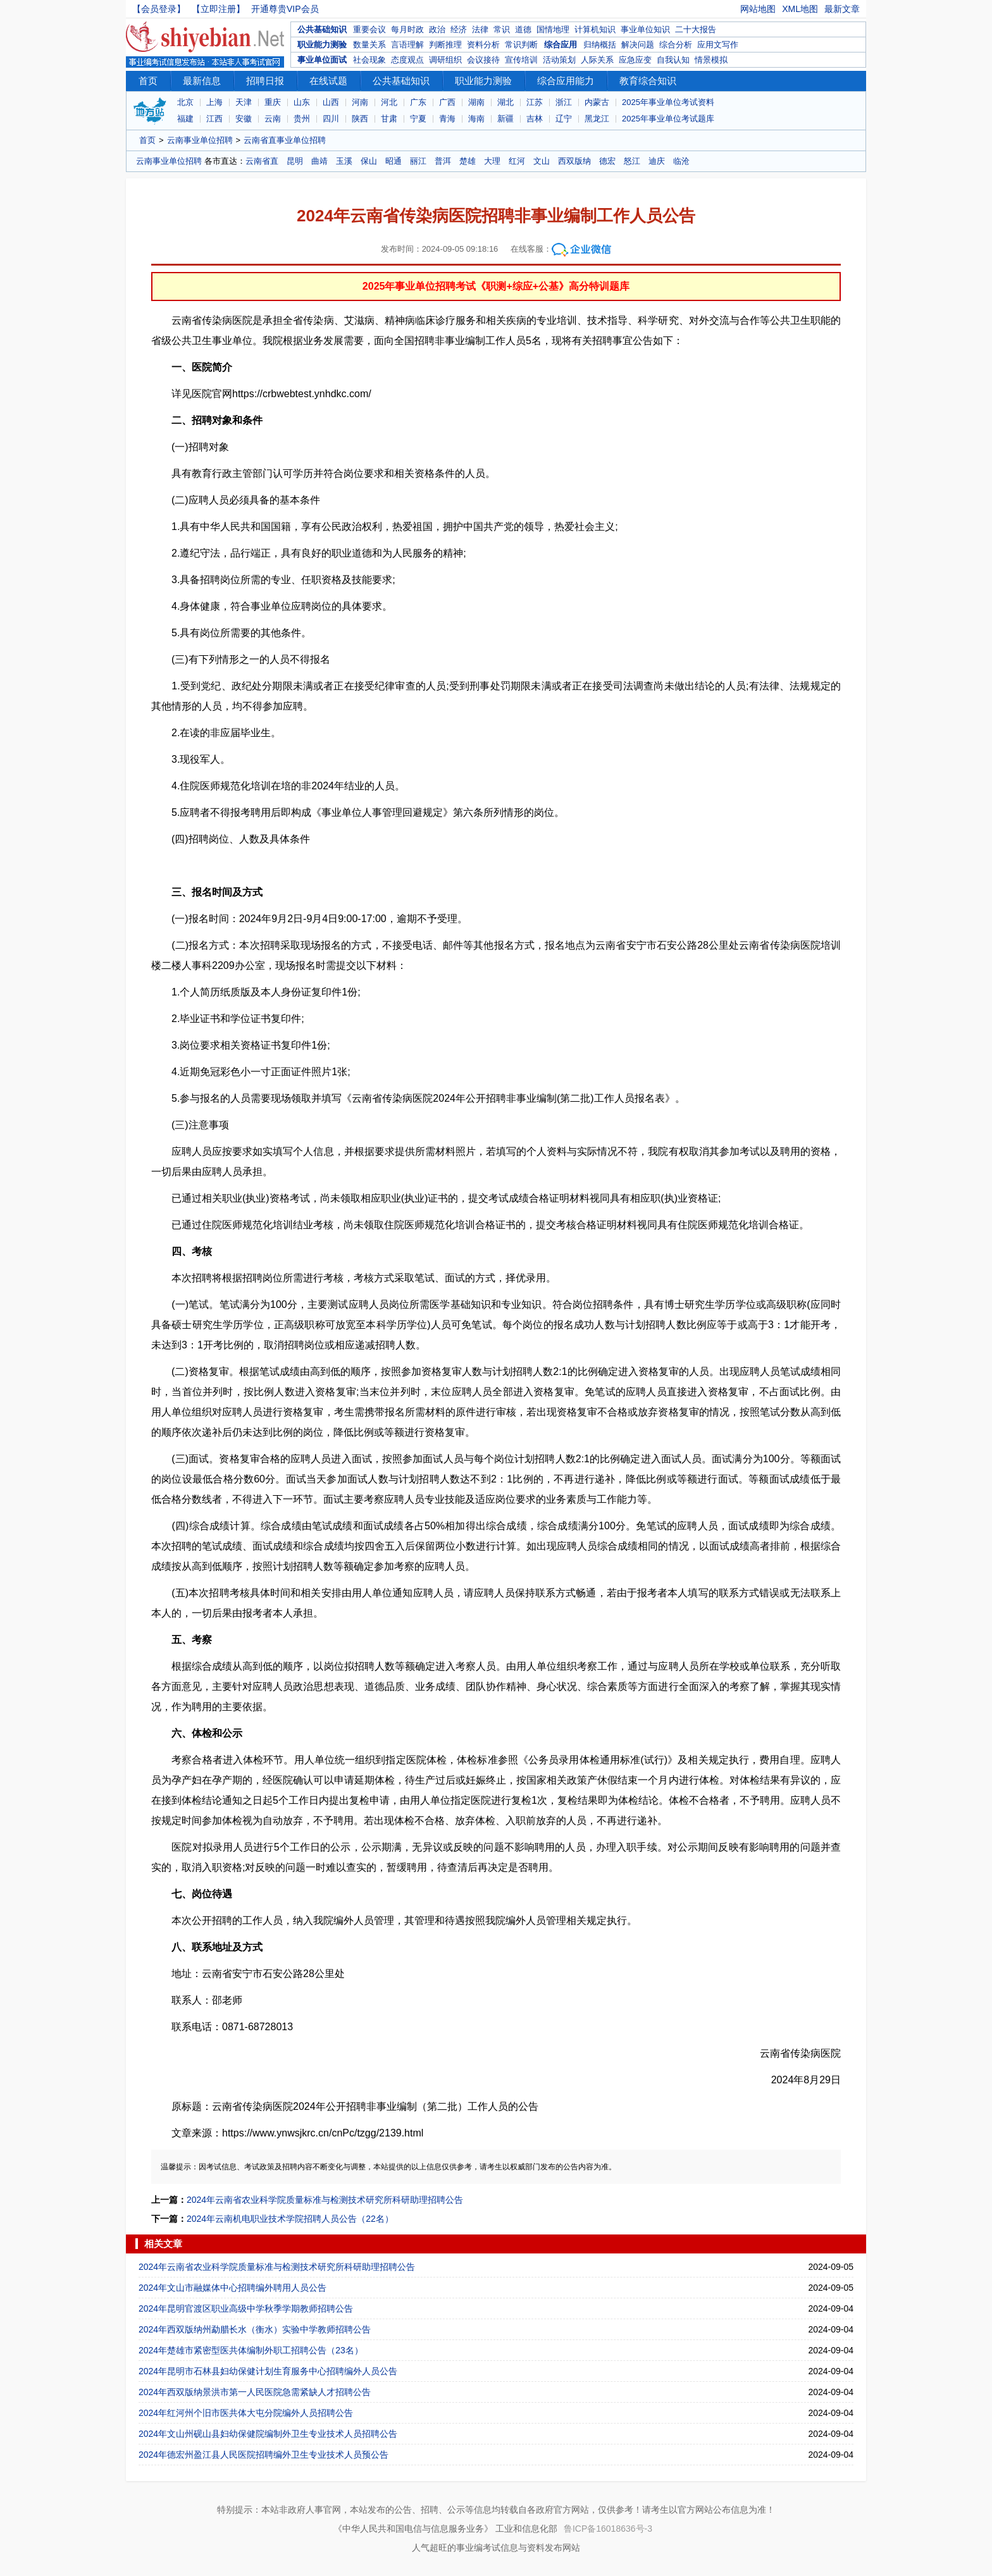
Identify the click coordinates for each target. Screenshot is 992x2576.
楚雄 (467, 161)
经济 (458, 29)
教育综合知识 (647, 80)
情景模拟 (711, 60)
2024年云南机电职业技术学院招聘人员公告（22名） (290, 2219)
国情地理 (552, 29)
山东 (302, 102)
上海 (214, 102)
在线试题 (328, 80)
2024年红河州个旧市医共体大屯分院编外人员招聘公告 (246, 2413)
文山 (541, 161)
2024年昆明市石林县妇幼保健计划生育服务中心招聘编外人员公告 (268, 2371)
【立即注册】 (218, 9)
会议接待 (483, 60)
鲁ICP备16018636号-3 (608, 2529)
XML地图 (800, 9)
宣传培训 (521, 60)
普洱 (443, 161)
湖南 (476, 102)
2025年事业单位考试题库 (668, 118)
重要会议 (369, 29)
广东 (418, 102)
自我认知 (673, 60)
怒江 (632, 161)
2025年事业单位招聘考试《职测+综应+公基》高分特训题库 (496, 286)
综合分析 (675, 44)
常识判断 (521, 44)
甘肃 (389, 118)
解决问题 (637, 44)
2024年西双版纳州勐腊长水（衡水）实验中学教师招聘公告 (255, 2329)
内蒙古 (597, 102)
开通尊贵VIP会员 (285, 9)
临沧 (681, 161)
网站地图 (758, 9)
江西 (214, 118)
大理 (492, 161)
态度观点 (407, 60)
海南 (476, 118)
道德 (523, 29)
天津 (243, 102)
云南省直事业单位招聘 (285, 140)
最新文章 (842, 9)
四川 (331, 118)
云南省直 (261, 161)
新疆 (505, 118)
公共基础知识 (322, 29)
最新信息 (202, 80)
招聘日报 (265, 80)
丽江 (418, 161)
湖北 (505, 102)
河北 (389, 102)
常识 (501, 29)
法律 (480, 29)
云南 (272, 118)
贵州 (302, 118)
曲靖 (319, 161)
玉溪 (344, 161)
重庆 (272, 102)
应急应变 (635, 60)
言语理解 (407, 44)
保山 (369, 161)
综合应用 (560, 44)
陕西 (360, 118)
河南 (360, 102)
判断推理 (445, 44)
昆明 (295, 161)
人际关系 (597, 60)
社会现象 (369, 60)
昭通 (393, 161)
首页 (148, 80)
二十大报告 (695, 29)
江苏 (534, 102)
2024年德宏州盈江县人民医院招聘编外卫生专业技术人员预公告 (263, 2455)
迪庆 (656, 161)
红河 (517, 161)
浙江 (563, 102)
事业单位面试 (322, 60)
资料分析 (483, 44)
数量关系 (369, 44)
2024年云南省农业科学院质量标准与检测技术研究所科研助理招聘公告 (325, 2200)
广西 (447, 102)
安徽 (243, 118)
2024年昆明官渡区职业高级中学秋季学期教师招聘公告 (246, 2308)
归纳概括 (599, 44)
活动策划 (559, 60)
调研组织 (445, 60)
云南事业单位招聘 (200, 140)
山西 (331, 102)
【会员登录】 (158, 9)
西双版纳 (574, 161)
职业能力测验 (322, 44)
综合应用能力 (565, 80)
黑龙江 (597, 118)
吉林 (534, 118)
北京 (185, 102)
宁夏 (418, 118)
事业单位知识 (645, 29)
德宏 (607, 161)
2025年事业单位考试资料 (668, 102)
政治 (437, 29)
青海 (447, 118)
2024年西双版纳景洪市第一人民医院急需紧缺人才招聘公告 (255, 2392)
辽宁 (563, 118)
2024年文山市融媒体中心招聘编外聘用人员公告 (232, 2288)
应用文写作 (717, 44)
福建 (185, 118)
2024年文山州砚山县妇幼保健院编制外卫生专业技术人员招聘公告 (268, 2434)
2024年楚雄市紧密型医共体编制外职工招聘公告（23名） (251, 2350)
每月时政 (407, 29)
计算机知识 (595, 29)
